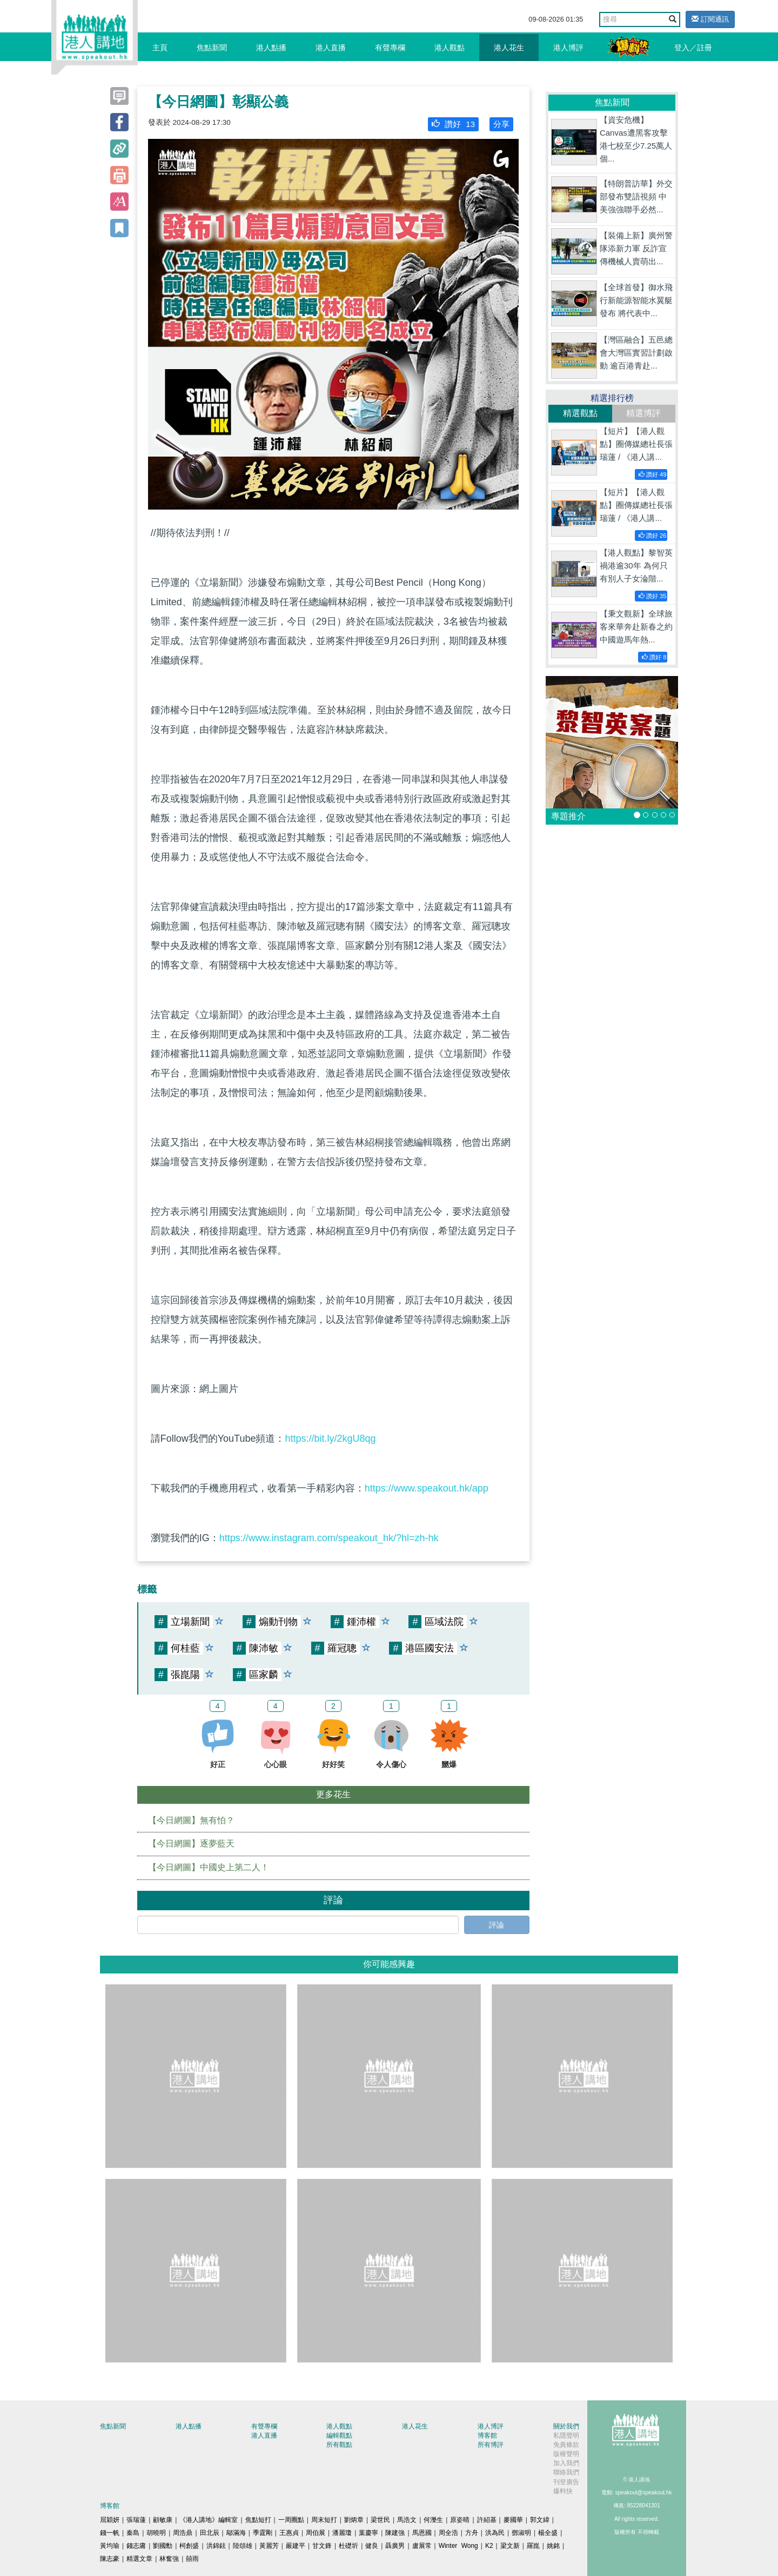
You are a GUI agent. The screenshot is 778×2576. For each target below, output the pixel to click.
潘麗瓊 (342, 2533)
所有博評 (491, 2444)
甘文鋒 (322, 2546)
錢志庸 (136, 2546)
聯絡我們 (566, 2472)
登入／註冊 (693, 47)
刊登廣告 (566, 2482)
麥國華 (513, 2520)
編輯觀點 (339, 2435)
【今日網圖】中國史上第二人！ (208, 1867)
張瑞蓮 (136, 2520)
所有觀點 (339, 2444)
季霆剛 (262, 2533)
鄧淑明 (521, 2533)
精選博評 (643, 413)
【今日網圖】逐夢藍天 (191, 1843)
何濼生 (433, 2520)
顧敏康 (162, 2520)
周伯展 (315, 2533)
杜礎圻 (348, 2546)
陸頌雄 (242, 2546)
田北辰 (209, 2533)
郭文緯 (539, 2520)
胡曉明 (156, 2533)
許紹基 (487, 2520)
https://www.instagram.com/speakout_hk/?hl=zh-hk (329, 1538)
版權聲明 (566, 2454)
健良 (371, 2546)
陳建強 (395, 2533)
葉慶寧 (368, 2533)
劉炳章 (354, 2520)
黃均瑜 (109, 2546)
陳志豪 (109, 2558)
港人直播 (331, 47)
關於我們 (566, 2426)
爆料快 (563, 2491)
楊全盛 (548, 2533)
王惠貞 (289, 2533)
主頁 (159, 47)
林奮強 (169, 2558)
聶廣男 (395, 2546)
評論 (496, 1925)
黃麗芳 (269, 2546)
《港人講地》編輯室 (208, 2520)
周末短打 (324, 2520)
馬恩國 (422, 2533)
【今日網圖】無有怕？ (191, 1820)
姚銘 (553, 2546)
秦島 (132, 2533)
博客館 (487, 2435)
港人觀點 (449, 47)
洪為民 (495, 2533)
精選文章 (139, 2558)
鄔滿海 (236, 2533)
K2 (489, 2546)
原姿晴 (460, 2520)
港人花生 (509, 47)
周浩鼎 (182, 2533)
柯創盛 (189, 2546)
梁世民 (380, 2520)
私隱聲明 (566, 2435)
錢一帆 (109, 2533)
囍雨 (192, 2558)
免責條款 (566, 2444)
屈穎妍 (109, 2520)
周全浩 (448, 2533)
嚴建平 (295, 2546)
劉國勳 (162, 2546)
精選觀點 (580, 413)
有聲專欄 (390, 47)
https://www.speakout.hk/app (426, 1488)
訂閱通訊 (710, 19)
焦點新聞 (212, 47)
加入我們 (566, 2463)
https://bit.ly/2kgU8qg (330, 1438)
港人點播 (271, 47)
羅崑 (533, 2546)
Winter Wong (458, 2546)
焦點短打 (258, 2520)
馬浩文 (407, 2520)
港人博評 (568, 47)
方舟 (471, 2533)
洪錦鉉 (216, 2546)
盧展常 (422, 2546)
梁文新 (510, 2546)
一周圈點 (291, 2520)
